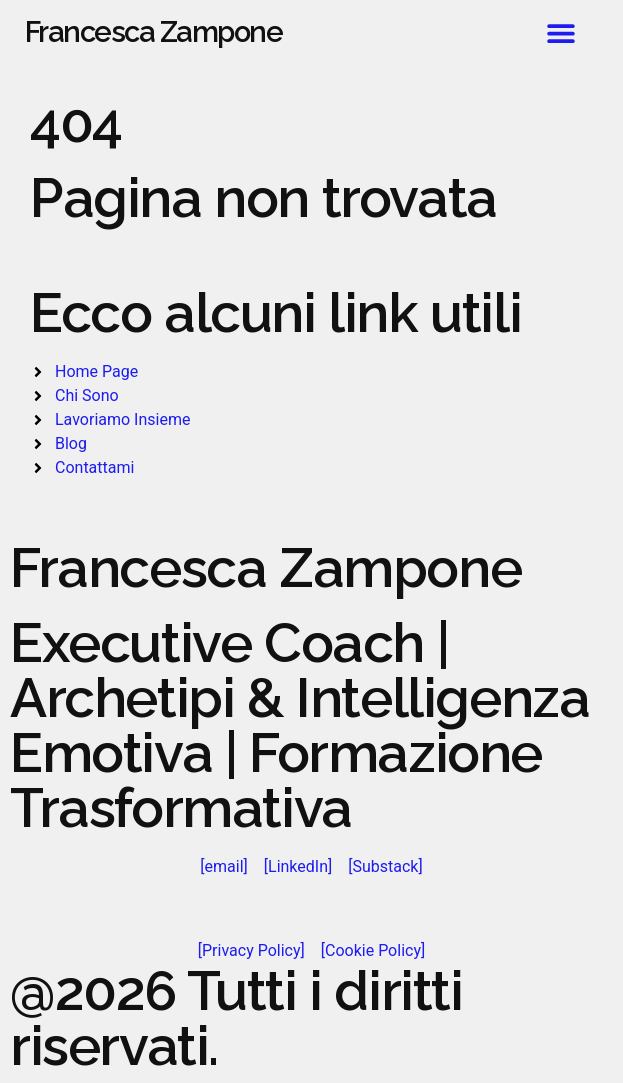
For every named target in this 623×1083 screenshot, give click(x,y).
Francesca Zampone (154, 32)
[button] (560, 32)
